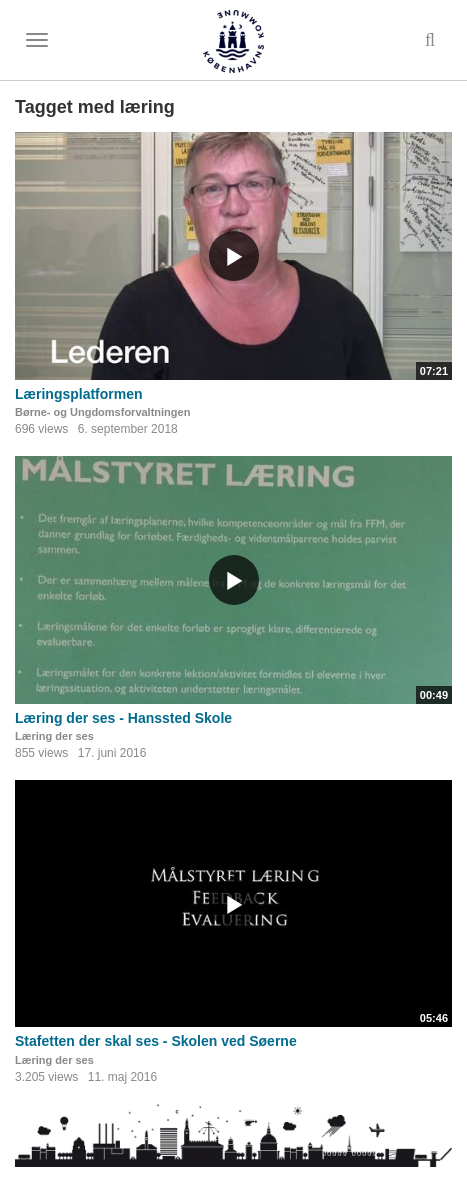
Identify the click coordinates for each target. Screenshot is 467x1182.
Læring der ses (54, 736)
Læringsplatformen (79, 394)
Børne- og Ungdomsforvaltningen (102, 412)
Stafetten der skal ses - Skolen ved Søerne (156, 1041)
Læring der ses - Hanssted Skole (123, 718)
